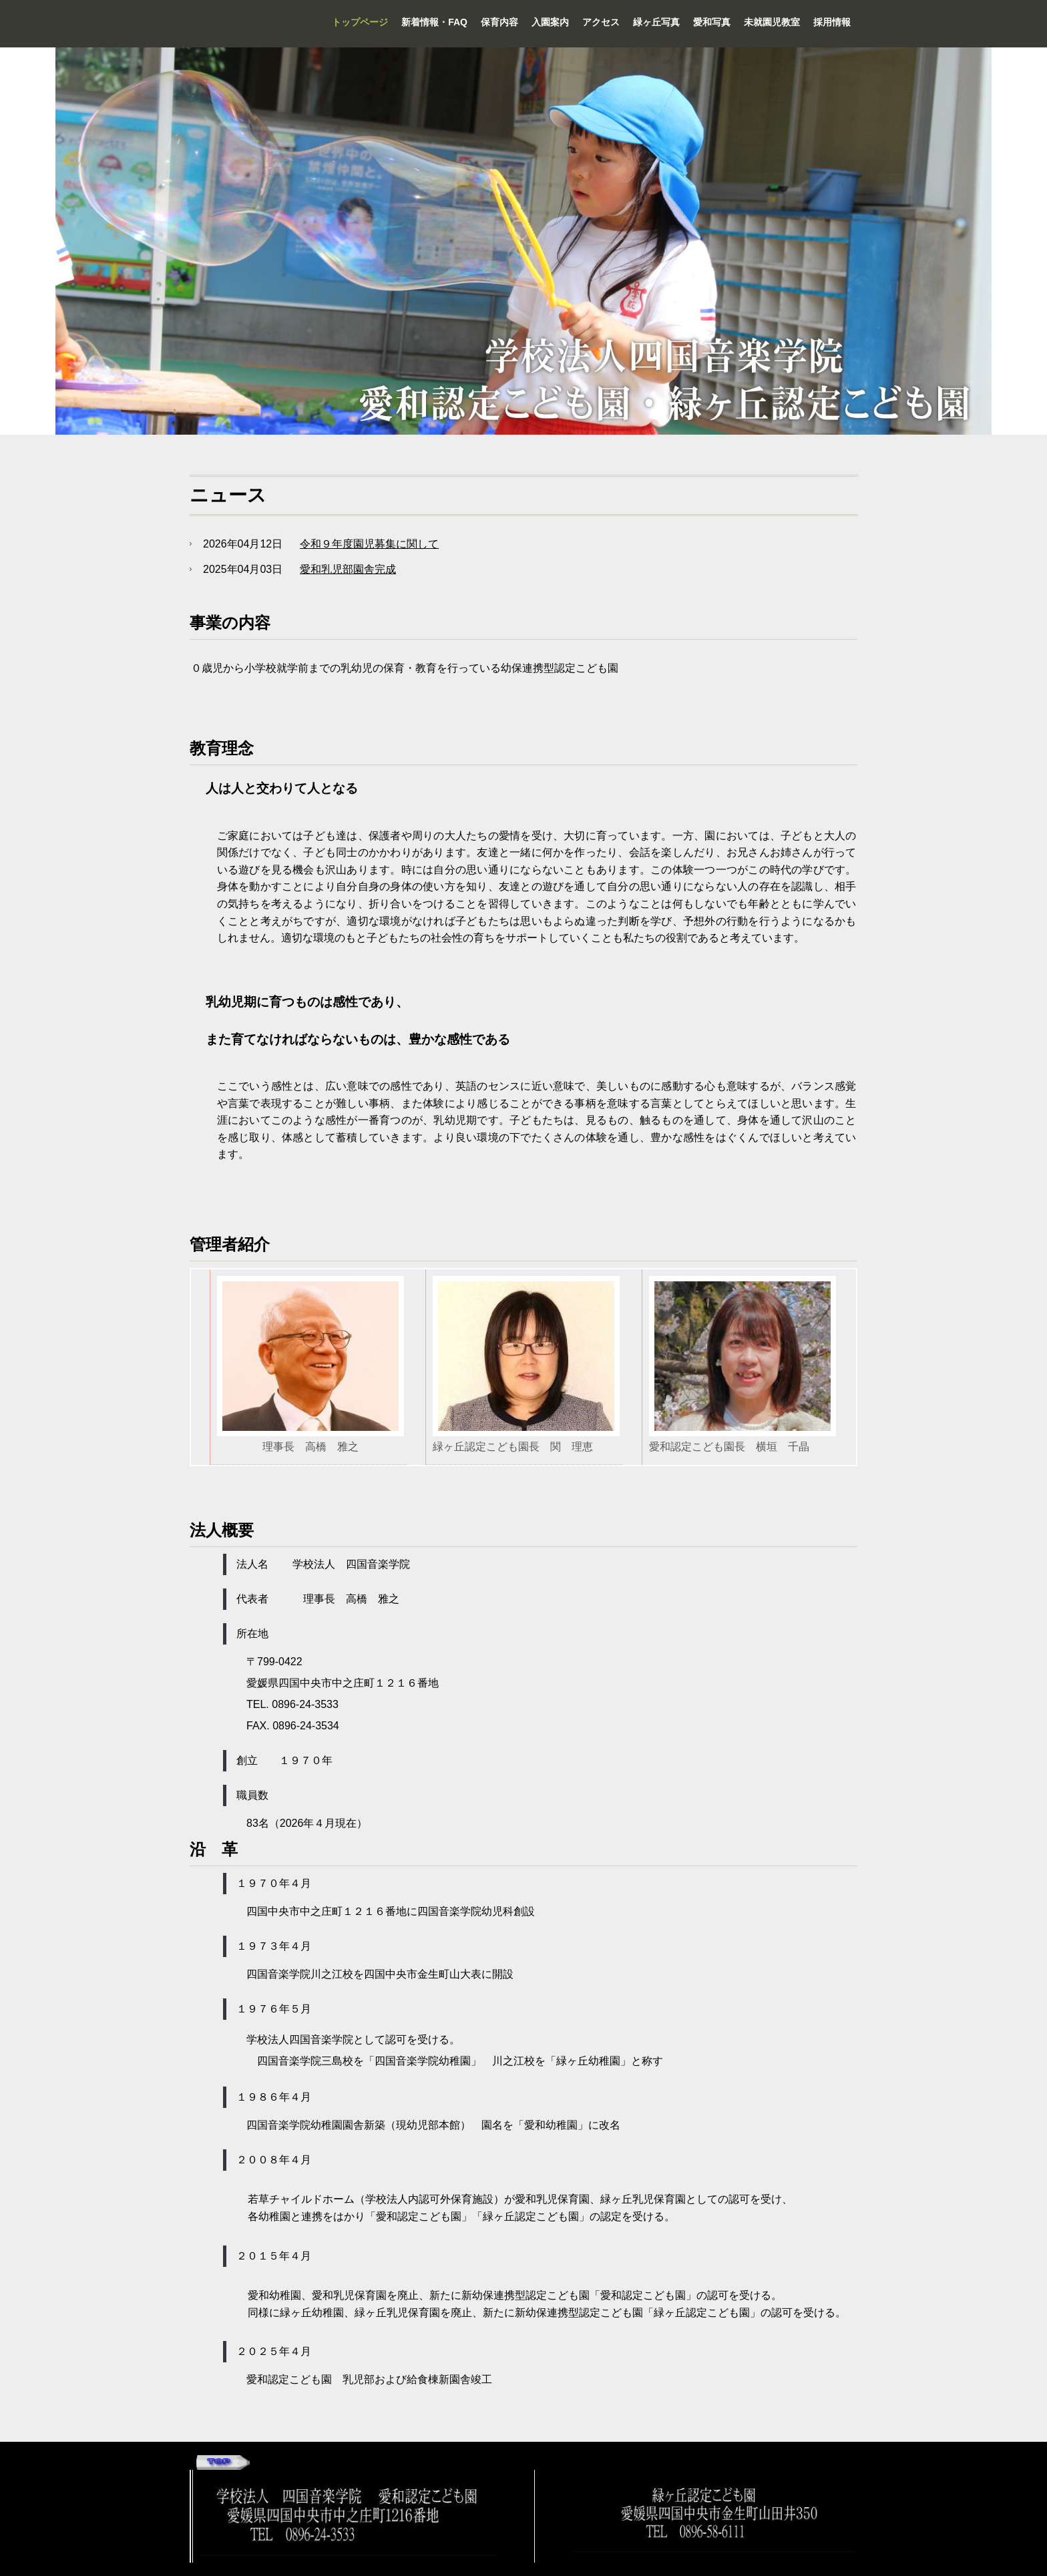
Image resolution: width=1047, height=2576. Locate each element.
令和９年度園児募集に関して (369, 544)
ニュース (228, 495)
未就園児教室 (772, 22)
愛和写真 (711, 22)
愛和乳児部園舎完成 (348, 569)
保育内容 (499, 22)
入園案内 (550, 22)
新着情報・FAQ (434, 22)
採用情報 (832, 22)
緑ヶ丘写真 (656, 22)
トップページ (360, 22)
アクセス (601, 22)
